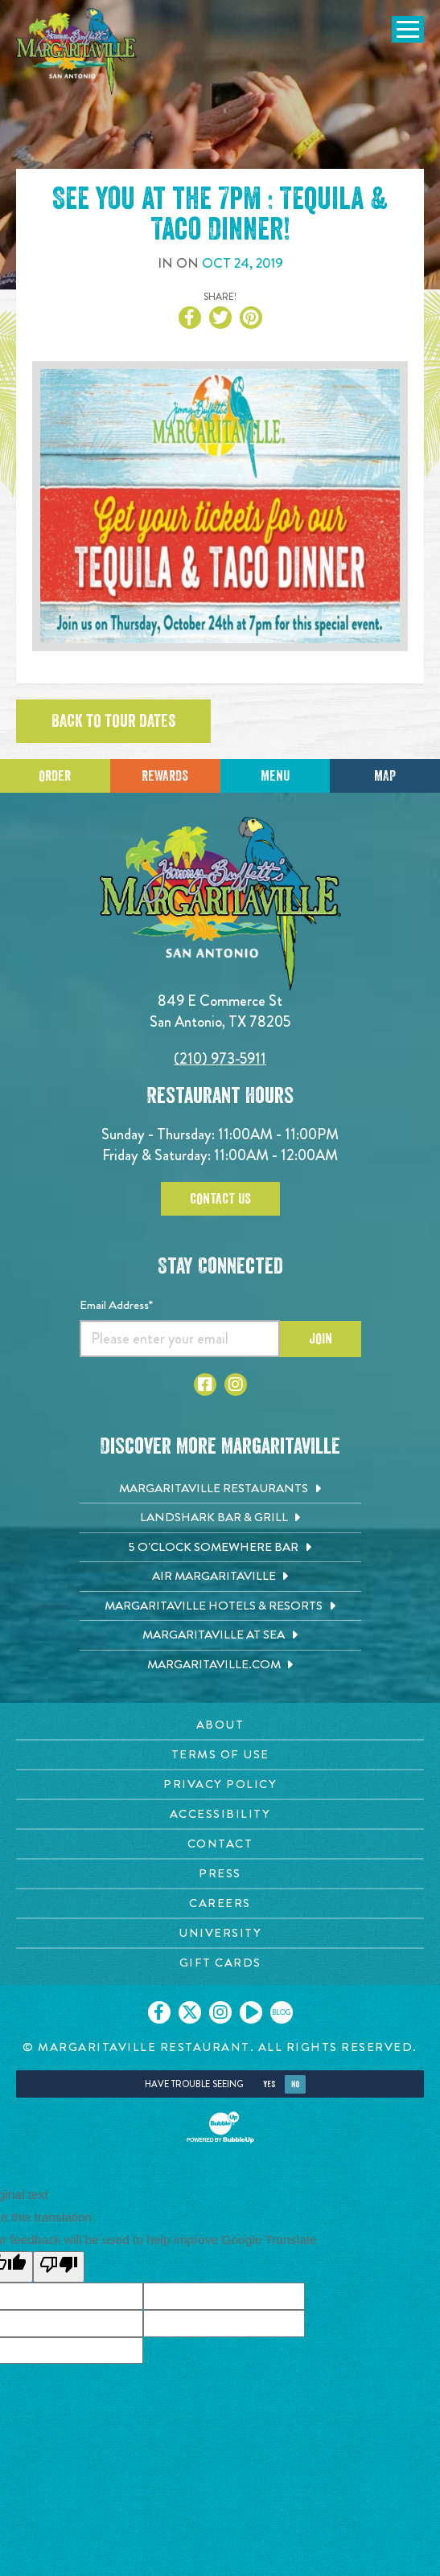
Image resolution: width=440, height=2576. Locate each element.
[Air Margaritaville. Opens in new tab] (220, 1576)
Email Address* (116, 1305)
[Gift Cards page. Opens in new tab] (220, 1963)
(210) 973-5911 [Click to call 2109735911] (220, 1058)
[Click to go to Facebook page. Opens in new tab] (205, 1384)
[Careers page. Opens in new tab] (220, 1903)
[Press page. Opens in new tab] (220, 1874)
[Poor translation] (58, 2267)
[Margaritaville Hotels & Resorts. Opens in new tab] (220, 1606)
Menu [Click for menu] (275, 776)
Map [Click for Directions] (385, 776)
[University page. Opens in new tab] (220, 1933)
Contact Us (220, 1199)
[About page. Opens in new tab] (220, 1725)
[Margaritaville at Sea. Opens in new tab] (220, 1635)
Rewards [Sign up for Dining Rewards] (165, 776)
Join (320, 1338)
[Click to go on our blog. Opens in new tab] (281, 2012)
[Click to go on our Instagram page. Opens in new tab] (220, 2012)
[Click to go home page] (76, 51)
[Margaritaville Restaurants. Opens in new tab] (220, 1489)
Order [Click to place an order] (55, 776)
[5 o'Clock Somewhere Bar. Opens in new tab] (220, 1547)
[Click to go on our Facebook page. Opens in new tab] (159, 2012)
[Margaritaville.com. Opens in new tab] (220, 1665)
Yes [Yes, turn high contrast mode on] (269, 2084)
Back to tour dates (113, 721)
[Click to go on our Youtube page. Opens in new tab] (251, 2012)
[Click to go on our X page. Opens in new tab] (190, 2012)
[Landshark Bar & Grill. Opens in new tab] (220, 1517)
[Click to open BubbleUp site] (220, 2127)
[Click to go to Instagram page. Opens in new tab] (235, 1384)
